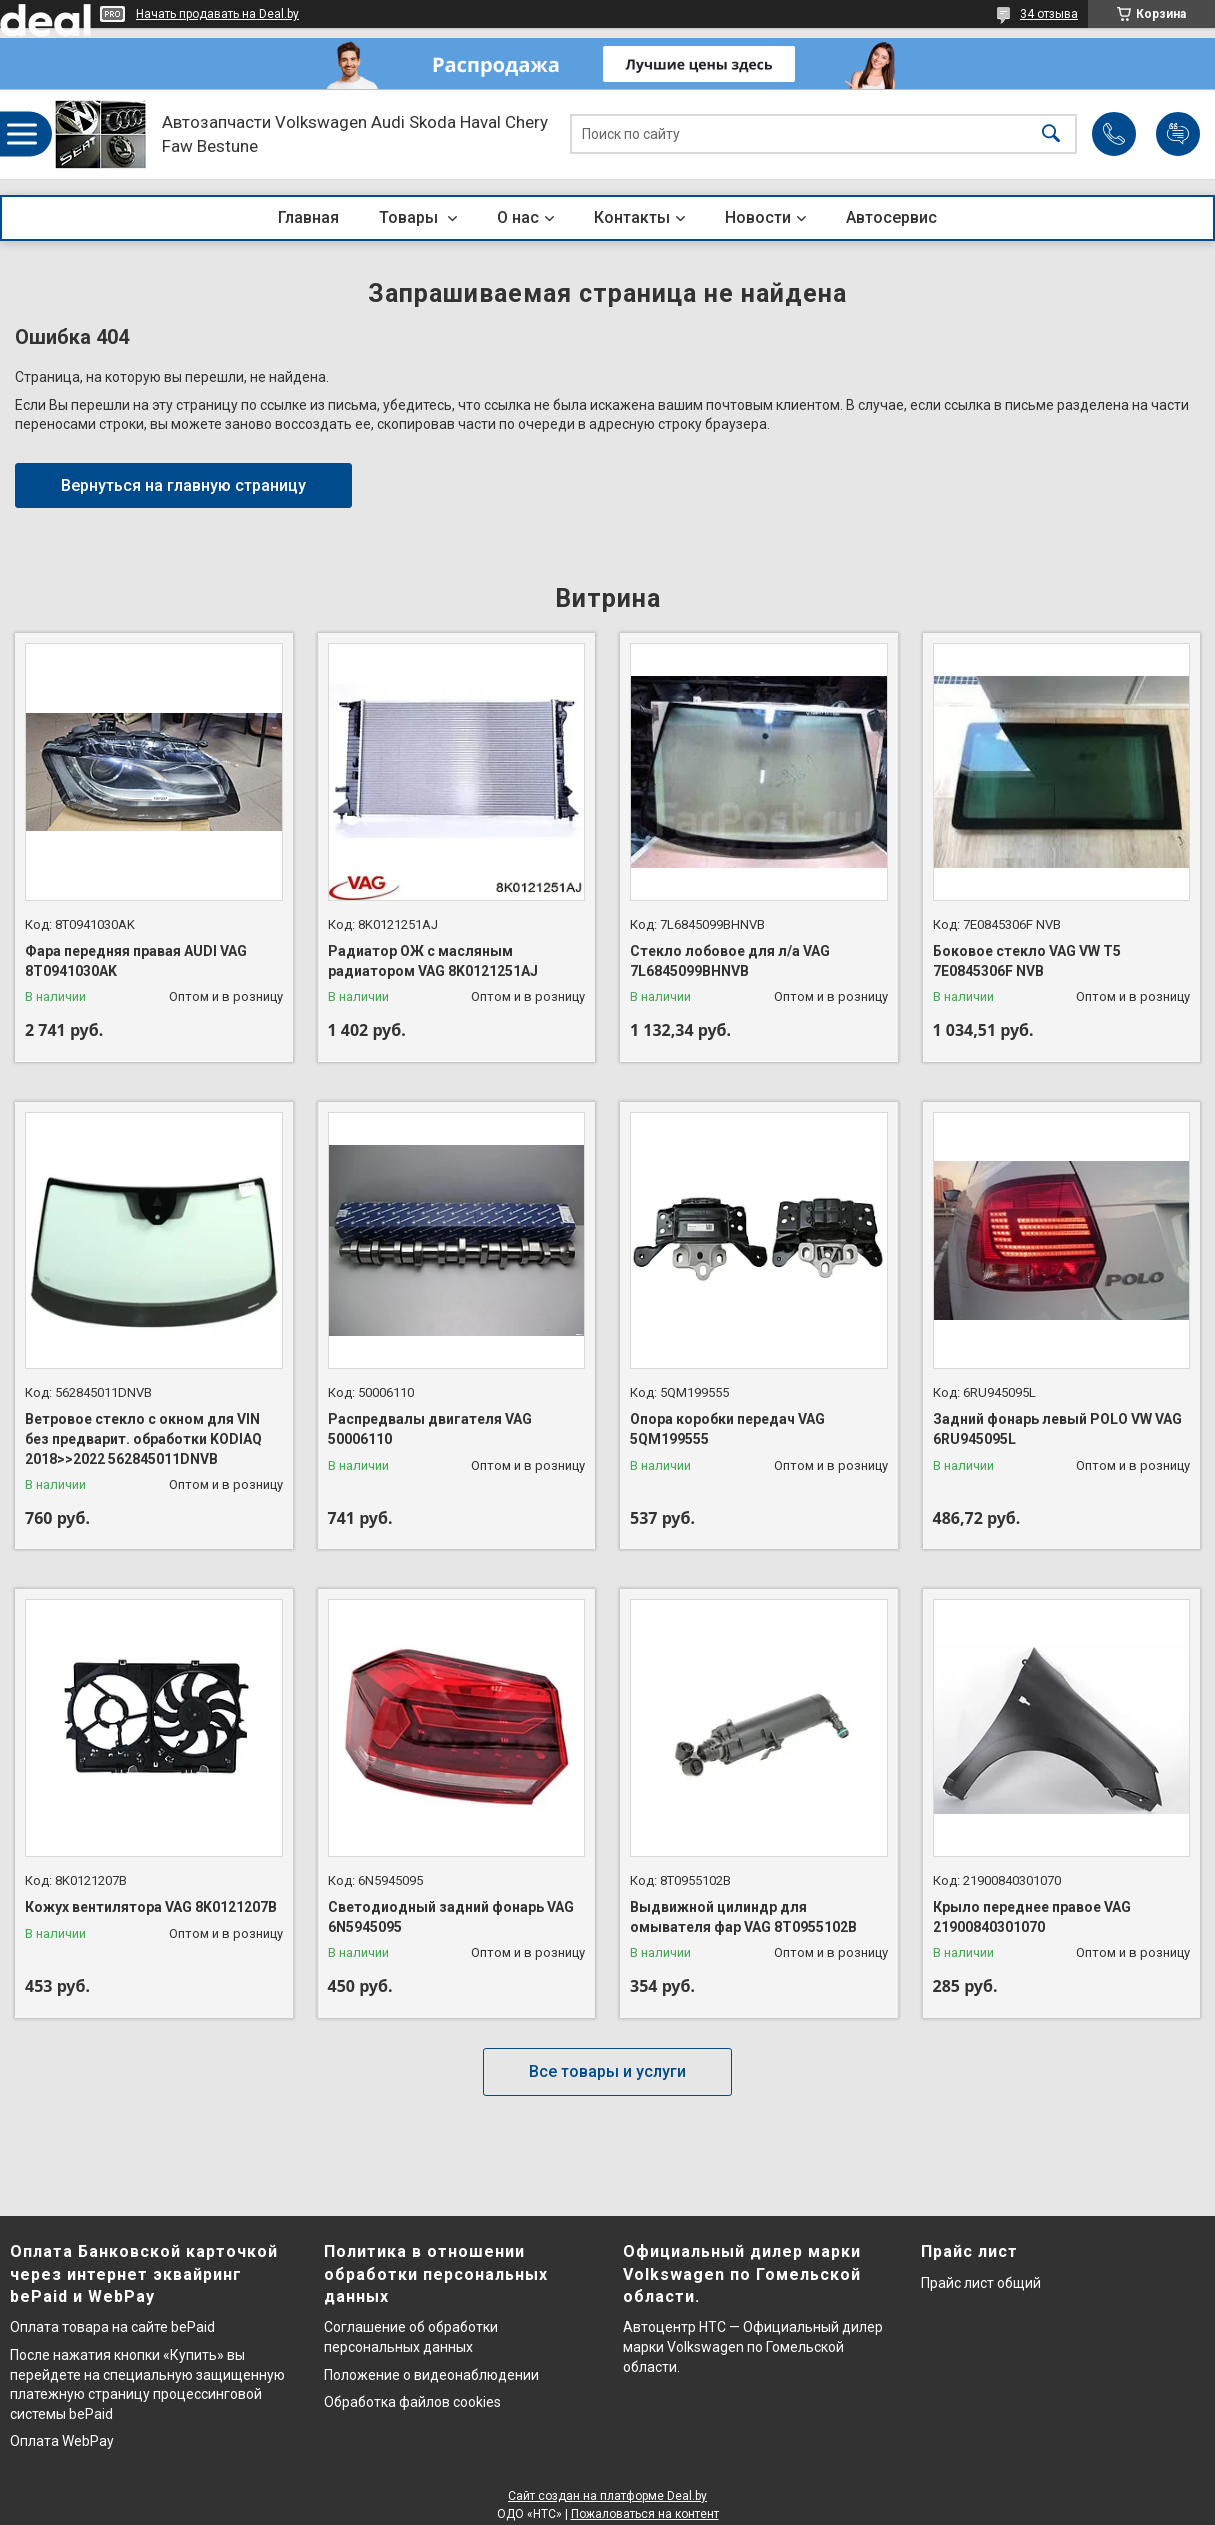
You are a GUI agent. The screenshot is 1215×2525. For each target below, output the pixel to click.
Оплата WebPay (62, 2441)
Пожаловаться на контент (645, 2514)
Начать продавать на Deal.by (217, 14)
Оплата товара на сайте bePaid (112, 2327)
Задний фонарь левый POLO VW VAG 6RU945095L (1057, 1429)
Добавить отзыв (1178, 134)
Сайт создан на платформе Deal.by (607, 2496)
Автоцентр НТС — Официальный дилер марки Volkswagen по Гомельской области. (753, 2346)
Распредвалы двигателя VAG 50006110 (430, 1429)
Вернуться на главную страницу (183, 485)
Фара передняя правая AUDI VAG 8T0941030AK (136, 961)
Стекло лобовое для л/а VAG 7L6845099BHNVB (730, 961)
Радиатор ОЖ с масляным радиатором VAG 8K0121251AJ (433, 961)
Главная (308, 217)
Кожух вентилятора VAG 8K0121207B (151, 1907)
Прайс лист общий (981, 2283)
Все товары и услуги (607, 2071)
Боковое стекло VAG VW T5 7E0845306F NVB (1027, 961)
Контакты (632, 217)
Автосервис (891, 217)
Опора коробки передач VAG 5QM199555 (727, 1429)
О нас (518, 217)
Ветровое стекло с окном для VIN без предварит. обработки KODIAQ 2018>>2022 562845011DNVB (143, 1438)
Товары (410, 217)
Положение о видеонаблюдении (431, 2375)
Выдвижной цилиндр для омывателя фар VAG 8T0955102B (743, 1917)
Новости (758, 217)
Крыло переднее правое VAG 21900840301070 (1032, 1917)
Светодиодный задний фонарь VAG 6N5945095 (451, 1917)
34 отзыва (1049, 14)
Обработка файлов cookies (412, 2402)
